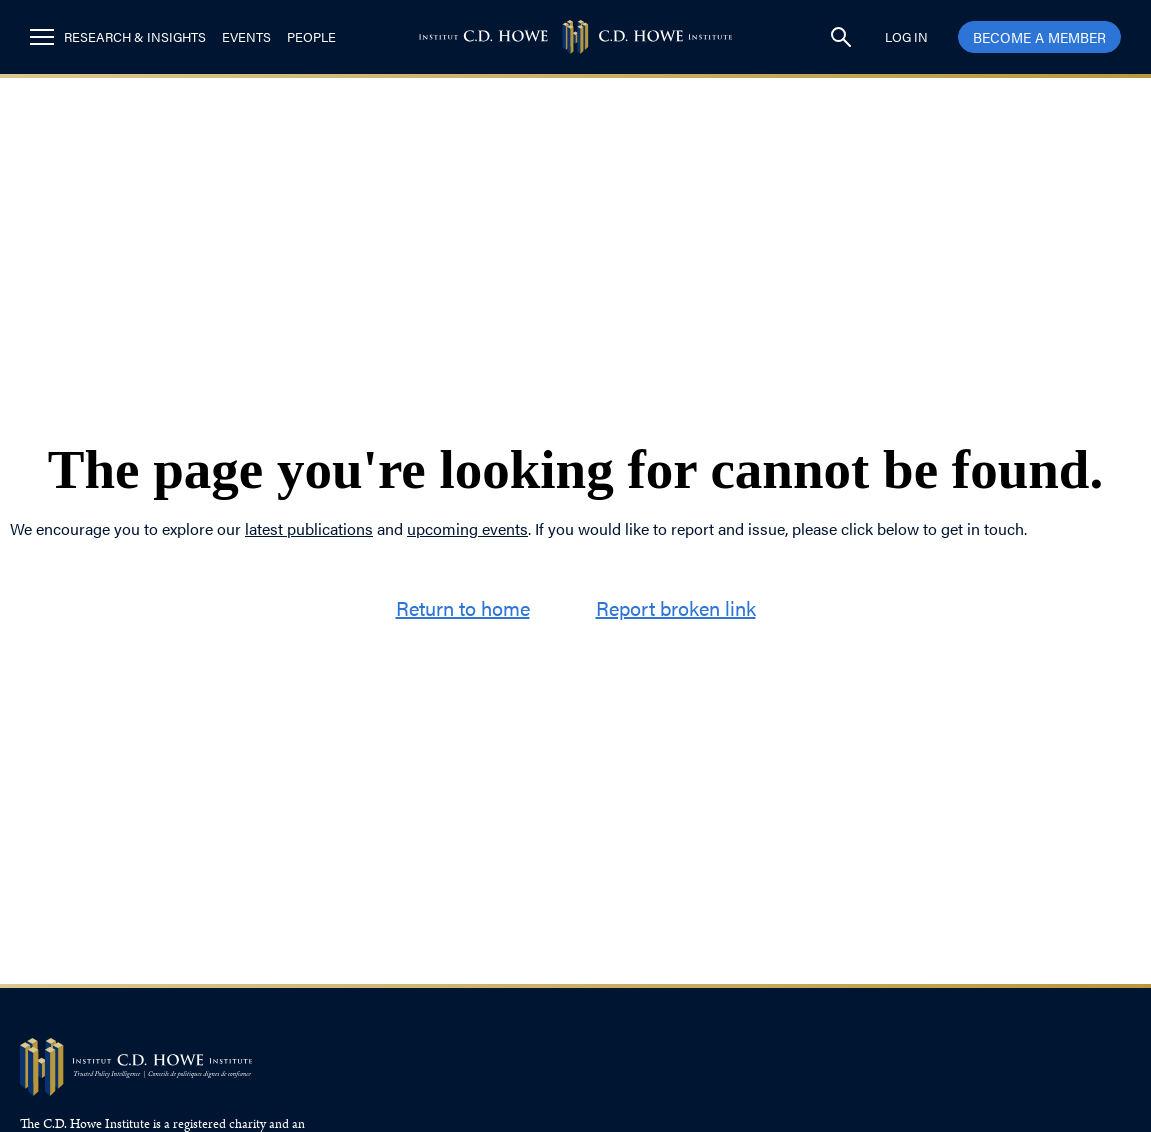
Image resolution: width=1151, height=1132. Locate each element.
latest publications (309, 528)
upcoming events (467, 528)
